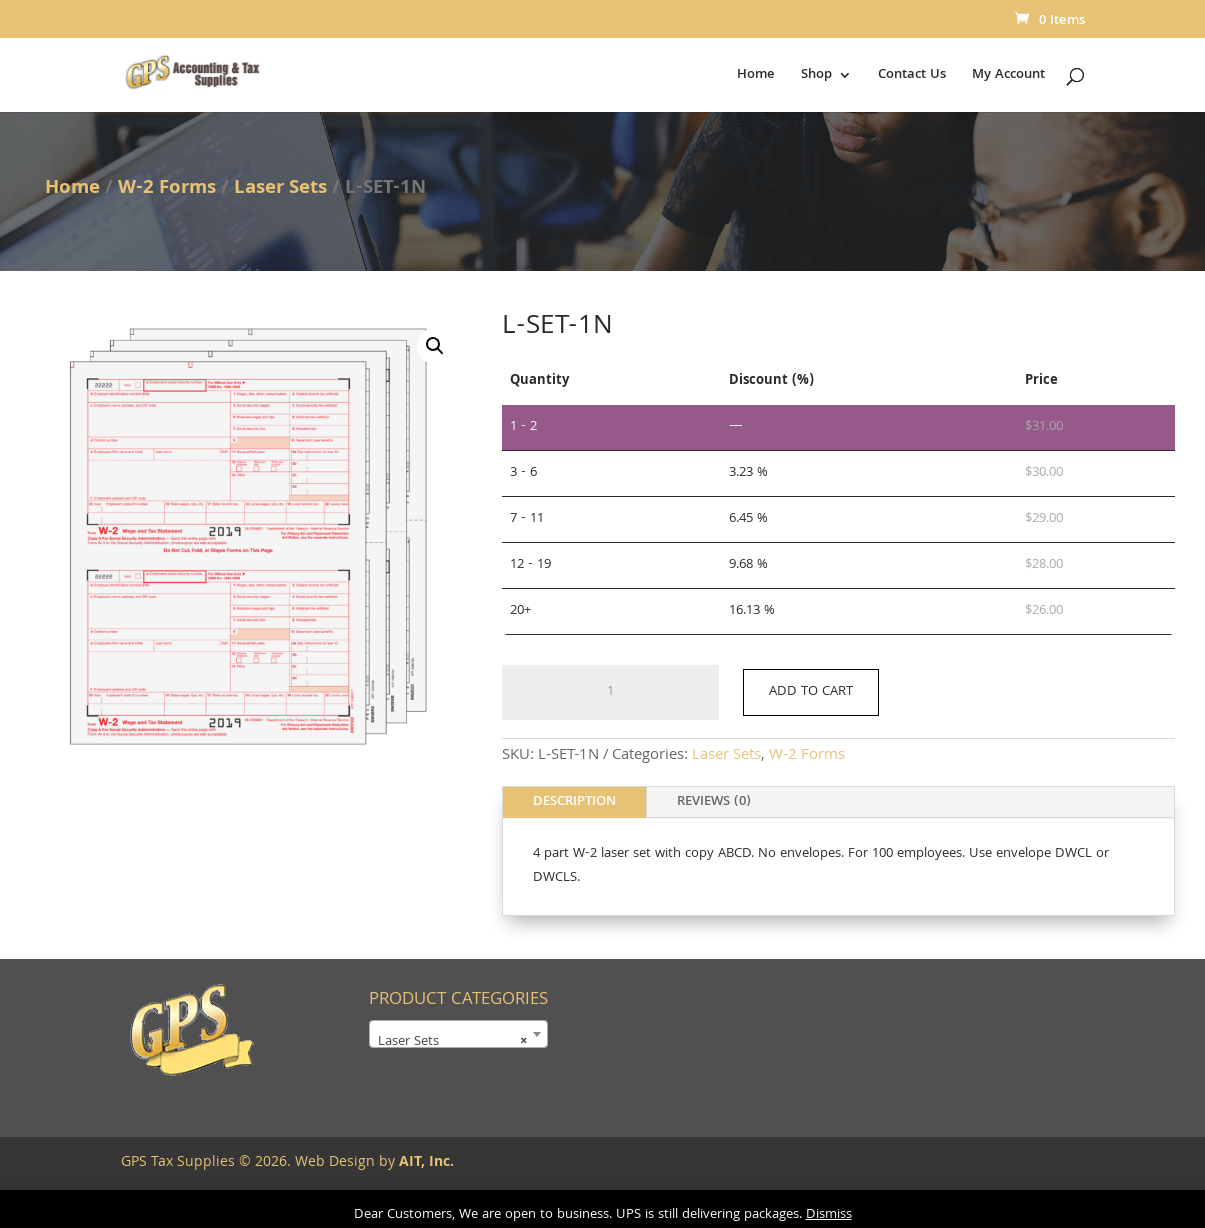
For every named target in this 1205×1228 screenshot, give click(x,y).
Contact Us (912, 77)
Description (574, 802)
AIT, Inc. (424, 1163)
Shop (816, 77)
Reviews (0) (714, 802)
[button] (435, 346)
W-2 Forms (167, 189)
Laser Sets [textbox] (452, 1042)
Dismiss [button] (829, 1215)
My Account (1008, 77)
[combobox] (458, 1034)
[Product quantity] (610, 693)
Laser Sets (280, 189)
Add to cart (811, 692)
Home (756, 77)
